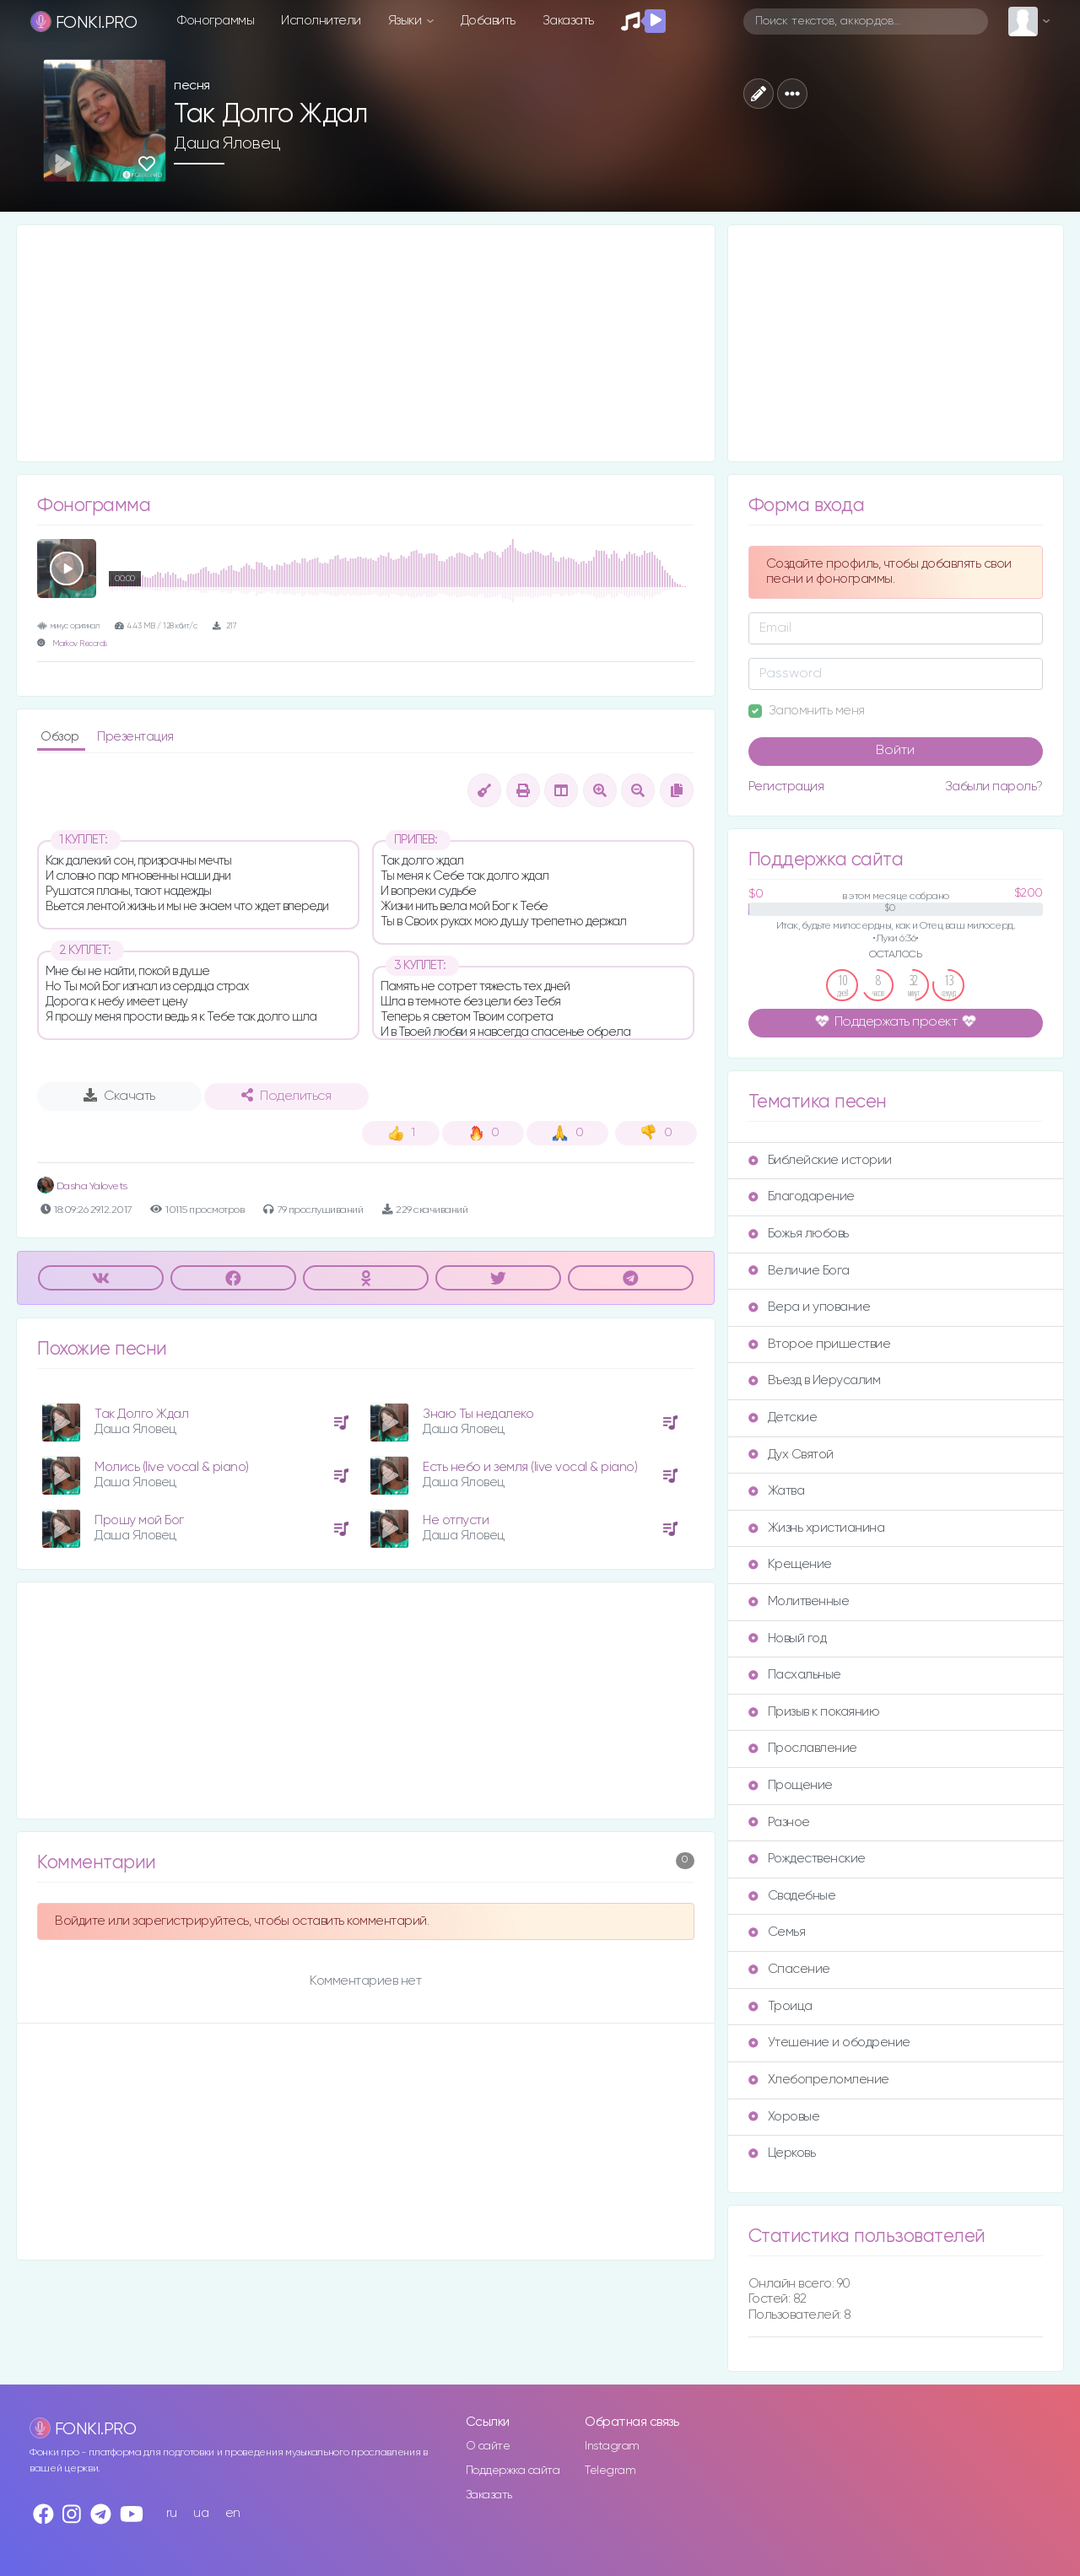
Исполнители (321, 20)
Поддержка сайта (513, 2470)
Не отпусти (456, 1520)
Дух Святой (791, 1454)
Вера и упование (809, 1307)
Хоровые (784, 2116)
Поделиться (286, 1095)
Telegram (610, 2470)
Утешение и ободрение (829, 2042)
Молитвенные (799, 1601)
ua (200, 2513)
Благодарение (801, 1196)
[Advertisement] (366, 343)
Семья (777, 1932)
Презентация (135, 736)
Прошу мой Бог (139, 1520)
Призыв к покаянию (814, 1712)
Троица (780, 2006)
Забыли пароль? (994, 786)
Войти (895, 750)
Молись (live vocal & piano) (171, 1467)
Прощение (790, 1785)
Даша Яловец (227, 143)
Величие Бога (799, 1270)
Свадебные (792, 1895)
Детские (783, 1417)
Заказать (568, 20)
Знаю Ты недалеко (478, 1414)
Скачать (119, 1095)
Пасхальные (794, 1674)
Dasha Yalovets (82, 1186)
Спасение (789, 1969)
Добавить (488, 20)
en (232, 2513)
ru (171, 2513)
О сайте (488, 2446)
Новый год (787, 1638)
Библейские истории (820, 1160)
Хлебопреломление (818, 2079)
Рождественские (807, 1858)
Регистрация (786, 786)
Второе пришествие (819, 1344)
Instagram (612, 2446)
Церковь (782, 2153)
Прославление (802, 1748)
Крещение (790, 1564)
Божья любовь (798, 1233)
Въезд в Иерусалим (814, 1380)
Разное (779, 1822)
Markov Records (79, 644)
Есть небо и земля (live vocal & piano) (530, 1467)
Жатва (776, 1491)
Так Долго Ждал (141, 1414)
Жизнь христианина (816, 1528)
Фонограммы (215, 20)
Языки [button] (406, 20)
